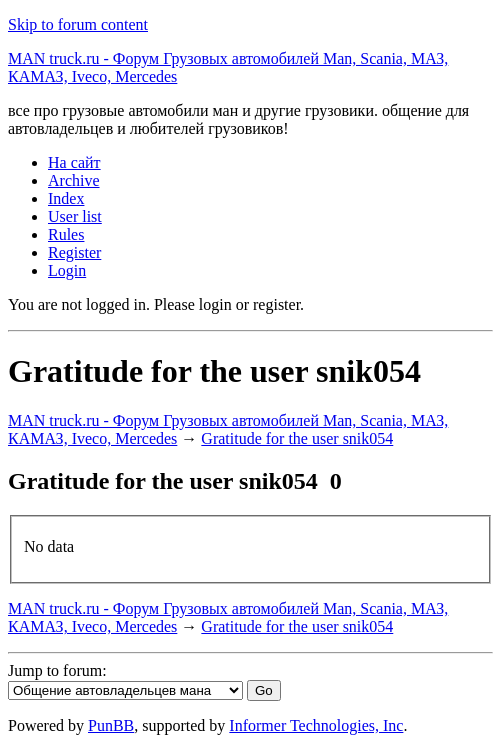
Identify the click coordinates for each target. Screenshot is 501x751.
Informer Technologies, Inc (316, 725)
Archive (74, 180)
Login (67, 270)
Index (66, 198)
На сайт (74, 162)
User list (75, 216)
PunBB (111, 725)
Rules (66, 234)
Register (74, 252)
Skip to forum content (78, 24)
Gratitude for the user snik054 (297, 438)
